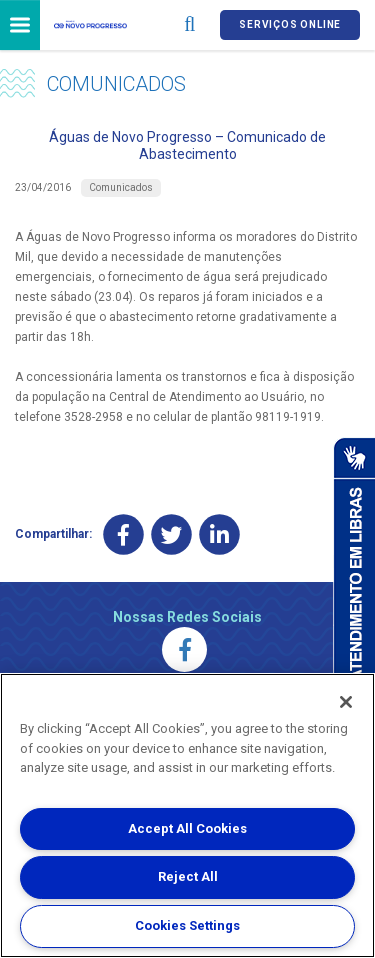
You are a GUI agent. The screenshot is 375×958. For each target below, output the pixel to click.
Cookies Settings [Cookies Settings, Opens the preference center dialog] (187, 925)
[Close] (346, 702)
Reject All (188, 876)
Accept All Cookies (187, 828)
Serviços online (290, 24)
